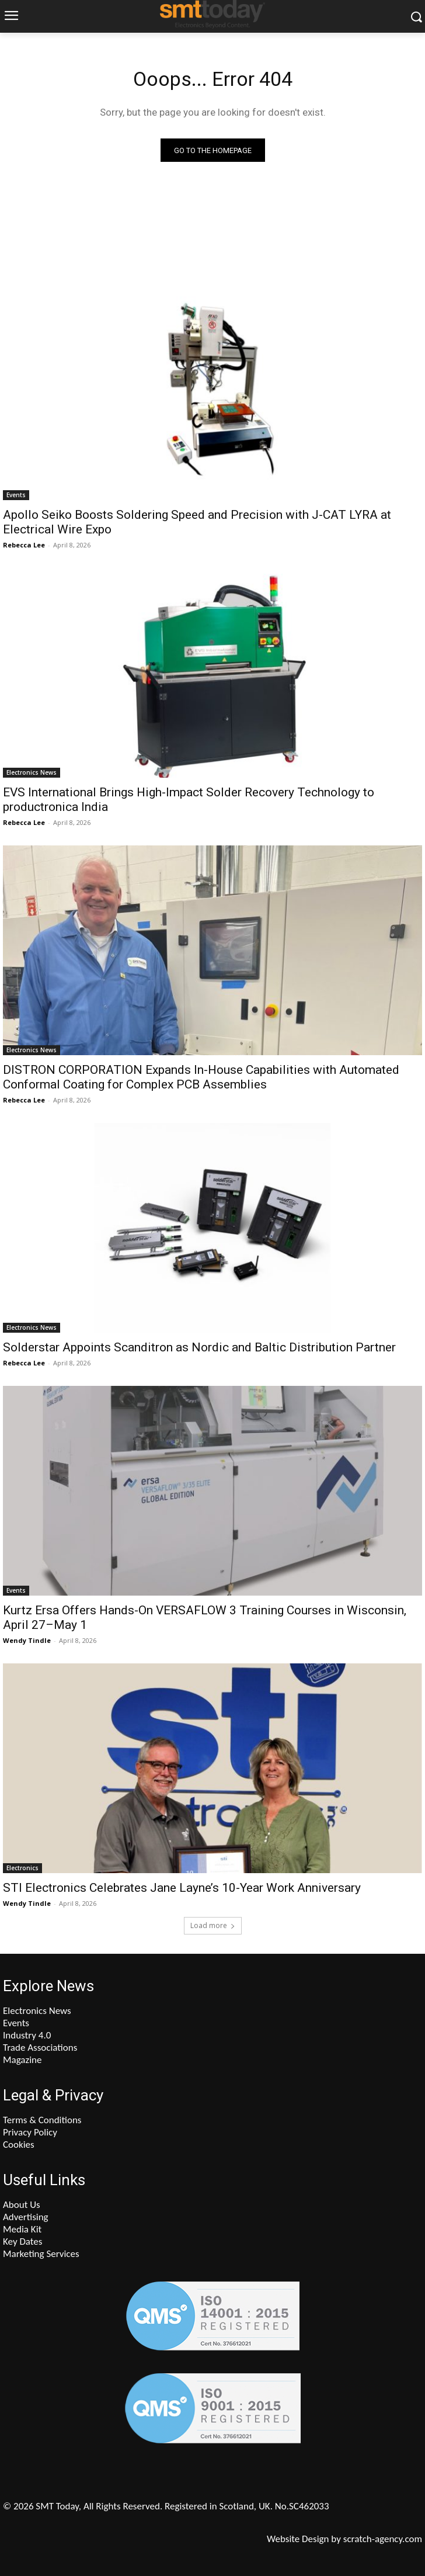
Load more (212, 1925)
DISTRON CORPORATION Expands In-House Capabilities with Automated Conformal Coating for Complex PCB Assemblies (201, 1077)
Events (16, 495)
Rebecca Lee (24, 544)
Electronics (22, 1868)
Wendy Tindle (27, 1640)
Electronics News (31, 772)
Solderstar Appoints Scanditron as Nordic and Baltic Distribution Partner (199, 1347)
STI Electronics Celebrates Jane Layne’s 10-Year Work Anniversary (182, 1888)
